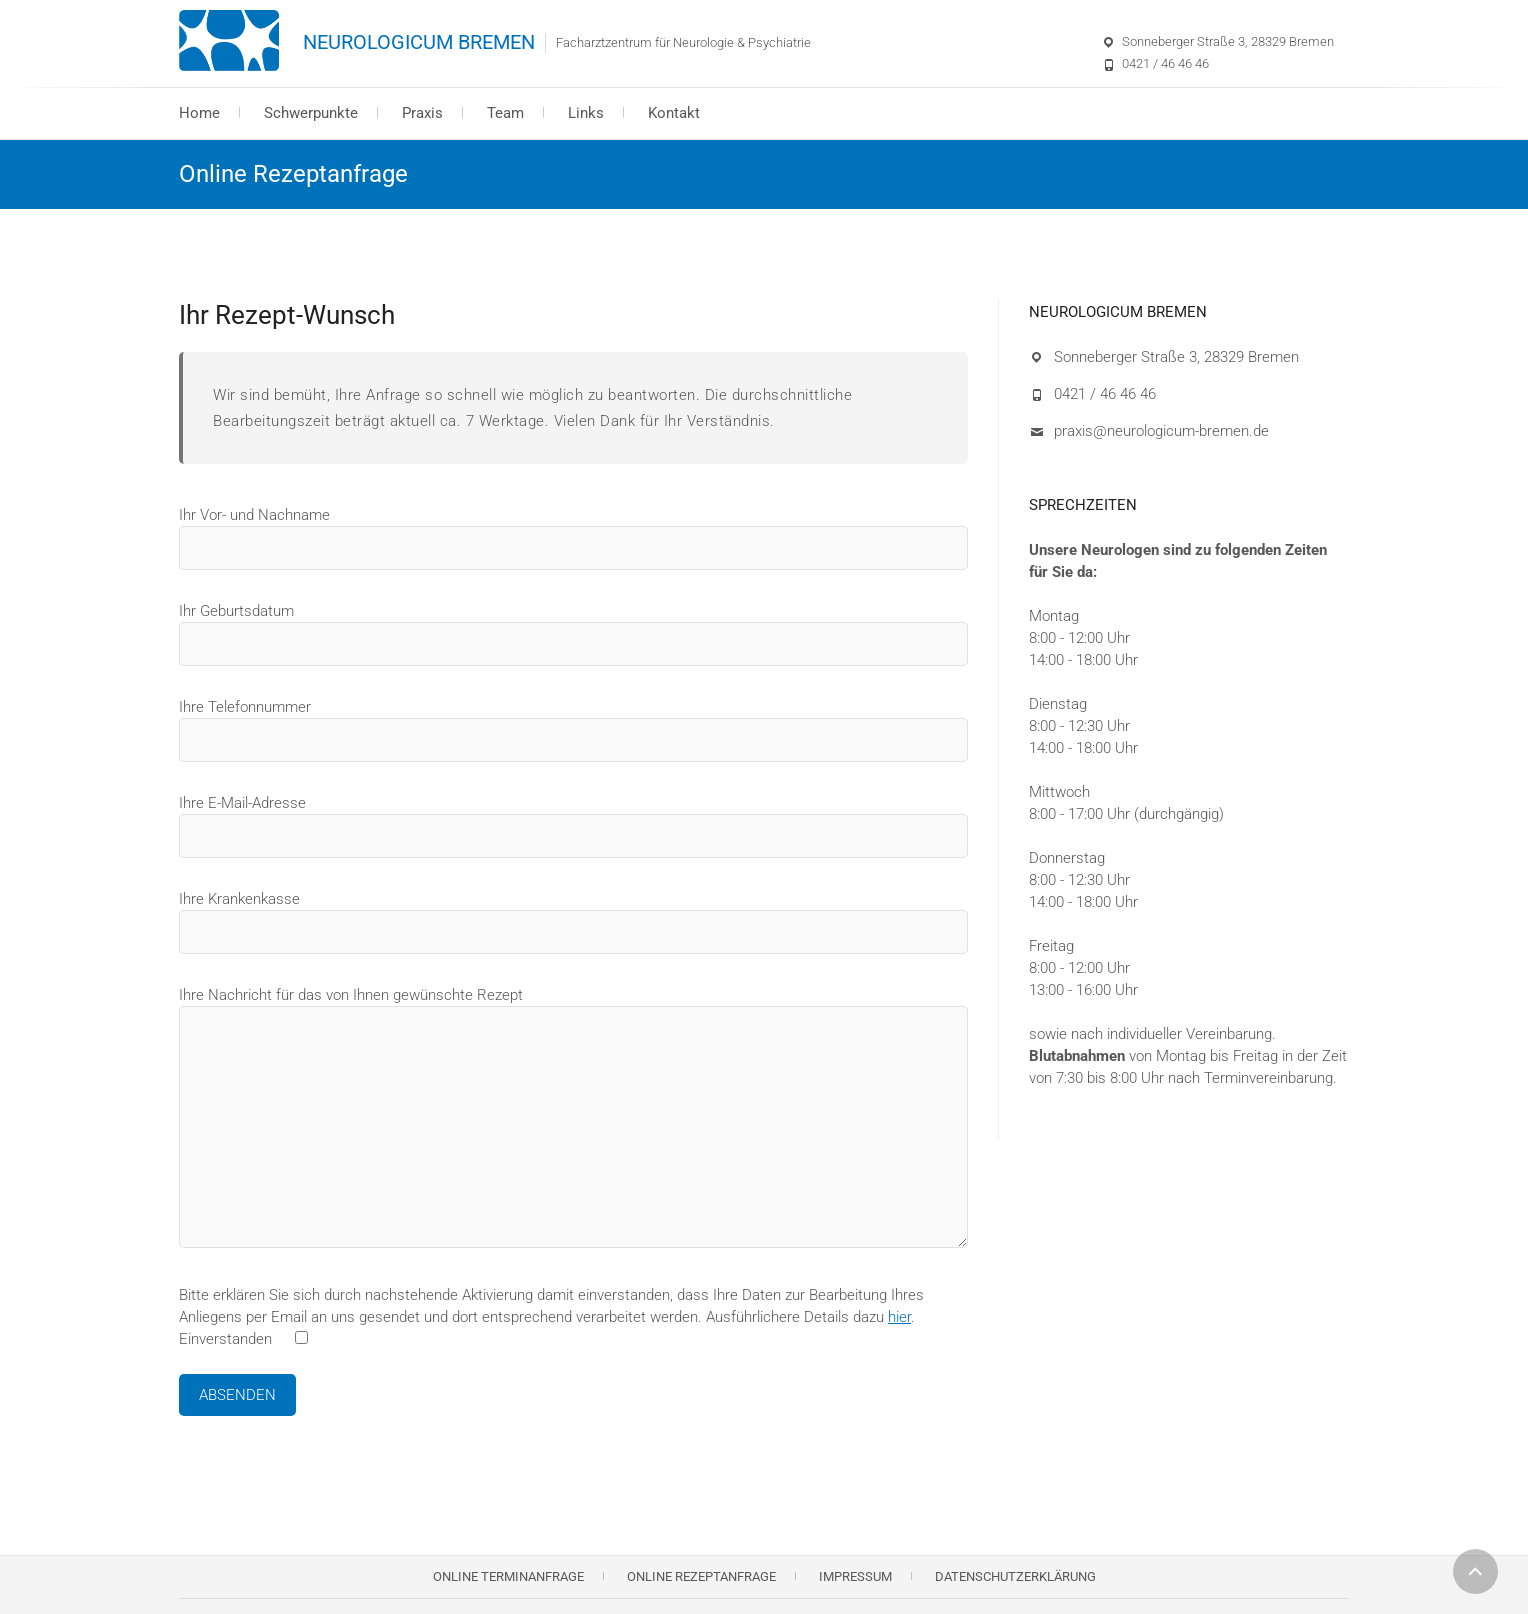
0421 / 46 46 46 (1165, 63)
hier (899, 1317)
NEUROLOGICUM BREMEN (419, 42)
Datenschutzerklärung (1015, 1576)
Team (505, 113)
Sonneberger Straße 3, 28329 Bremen (1228, 41)
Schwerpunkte (311, 113)
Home (199, 113)
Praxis (422, 113)
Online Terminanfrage (508, 1576)
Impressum (855, 1576)
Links (586, 113)
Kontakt (674, 113)
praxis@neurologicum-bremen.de (1161, 431)
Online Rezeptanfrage (701, 1576)
